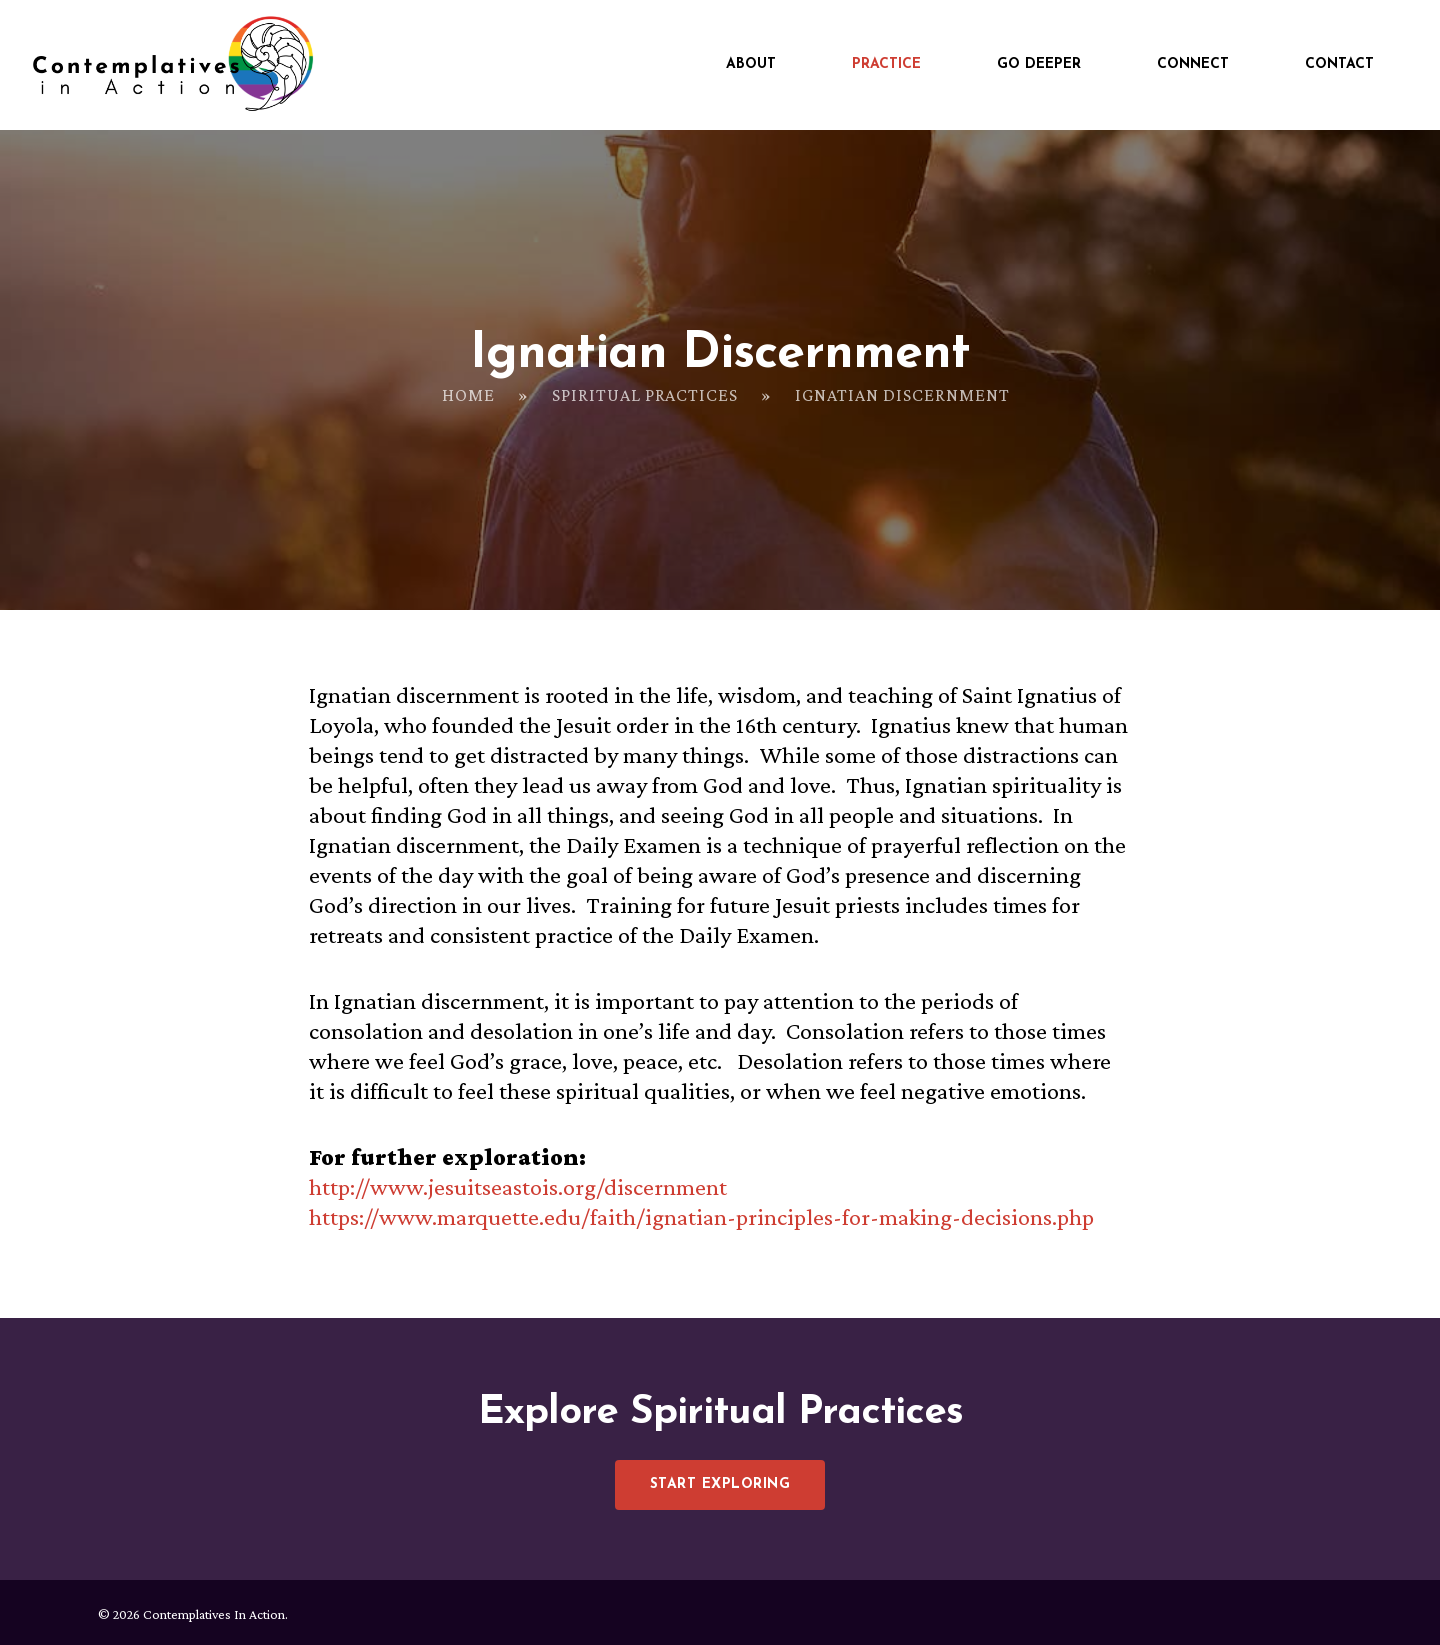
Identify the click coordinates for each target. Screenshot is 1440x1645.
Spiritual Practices (645, 395)
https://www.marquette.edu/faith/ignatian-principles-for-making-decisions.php (701, 1216)
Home (468, 395)
